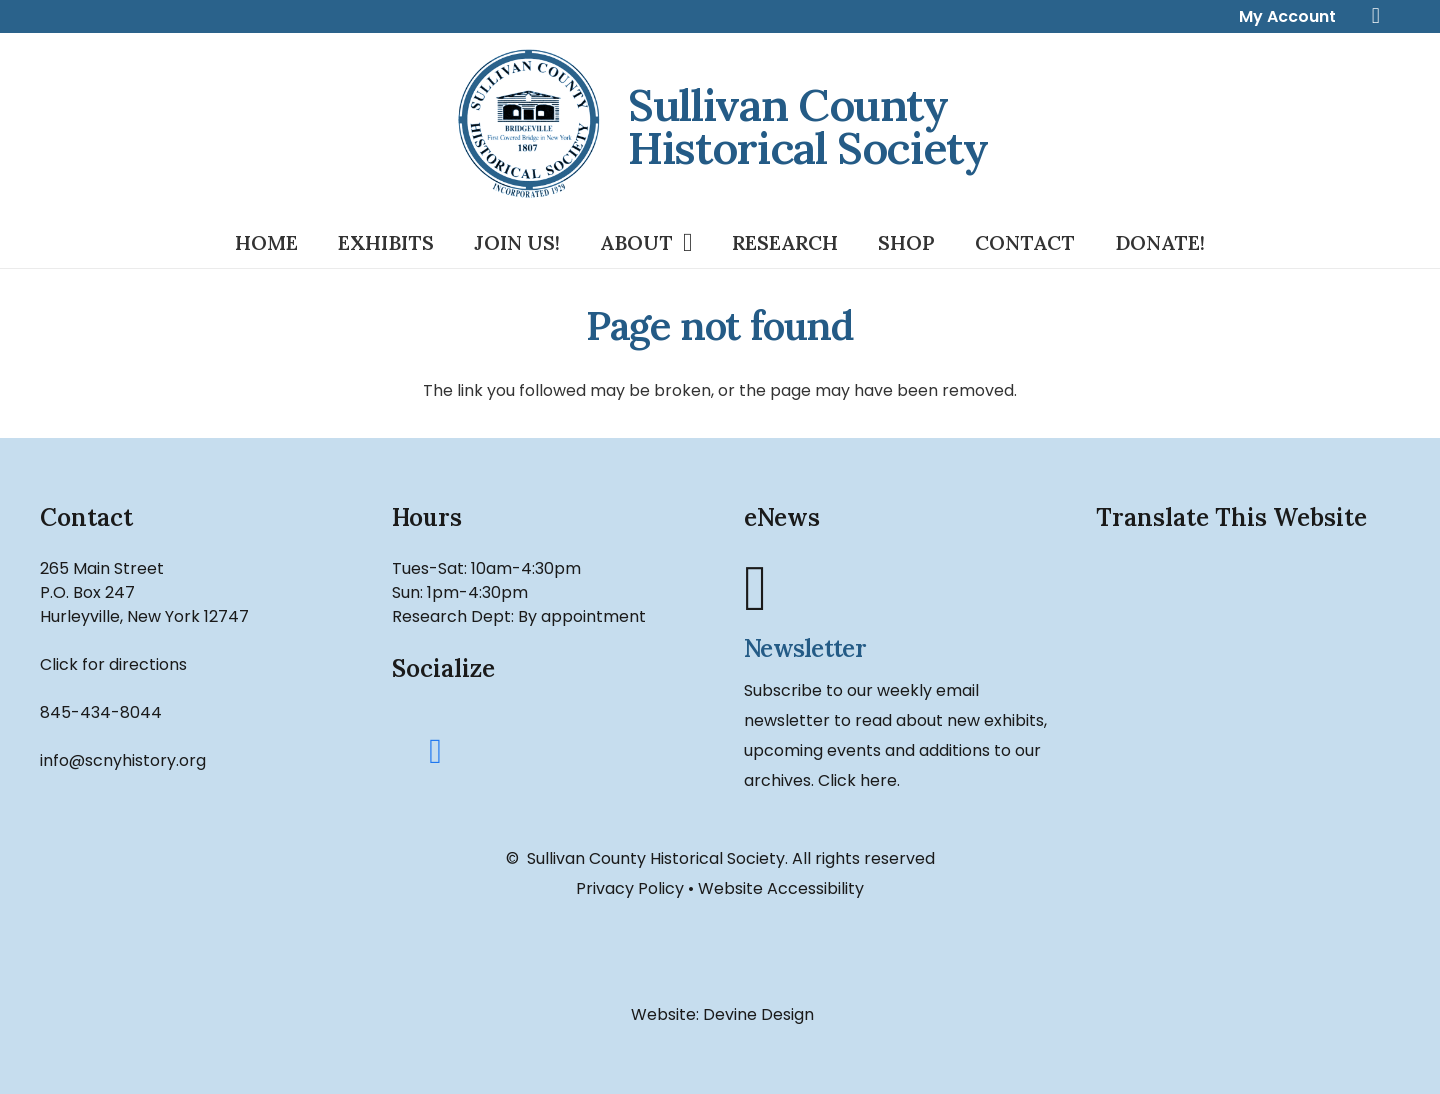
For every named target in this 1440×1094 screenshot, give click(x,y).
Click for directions (113, 664)
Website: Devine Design (720, 1014)
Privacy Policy (630, 888)
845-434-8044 (101, 712)
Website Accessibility (781, 888)
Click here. (859, 780)
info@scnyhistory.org (123, 760)
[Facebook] (436, 752)
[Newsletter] (896, 589)
